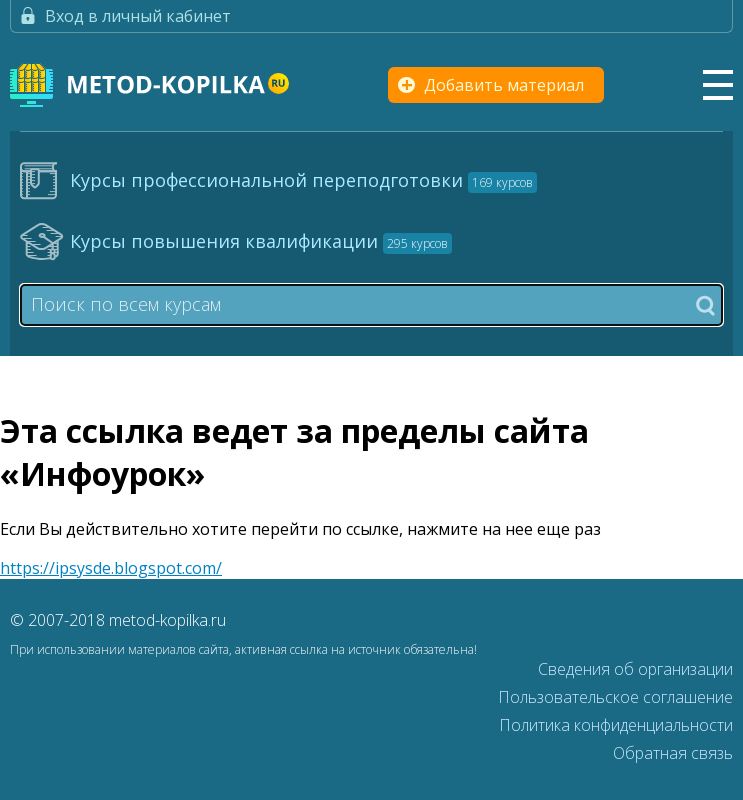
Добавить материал (504, 85)
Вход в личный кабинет (138, 16)
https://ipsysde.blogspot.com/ (111, 568)
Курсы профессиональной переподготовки (303, 180)
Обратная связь (673, 753)
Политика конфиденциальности (616, 725)
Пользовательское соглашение (615, 697)
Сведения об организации (635, 669)
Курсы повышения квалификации (261, 241)
